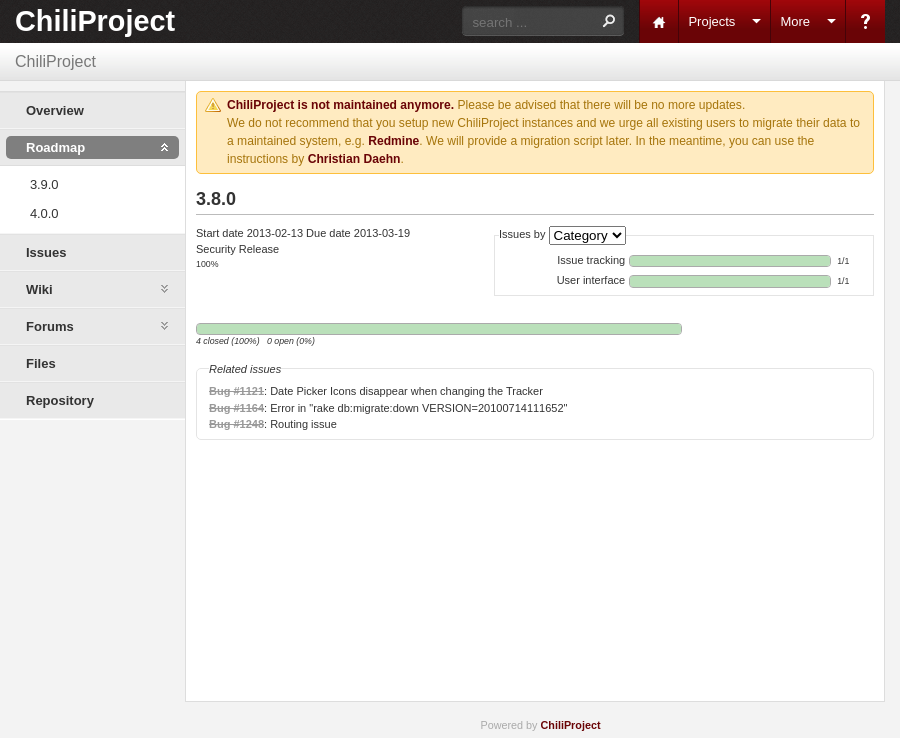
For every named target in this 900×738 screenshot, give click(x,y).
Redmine (393, 141)
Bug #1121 (236, 391)
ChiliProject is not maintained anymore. (340, 105)
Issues (46, 252)
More (795, 21)
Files (41, 363)
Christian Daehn (354, 159)
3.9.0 (44, 184)
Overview (55, 110)
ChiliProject (95, 21)
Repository (60, 400)
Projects (711, 21)
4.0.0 (44, 213)
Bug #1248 (236, 424)
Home (659, 21)
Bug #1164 (236, 408)
